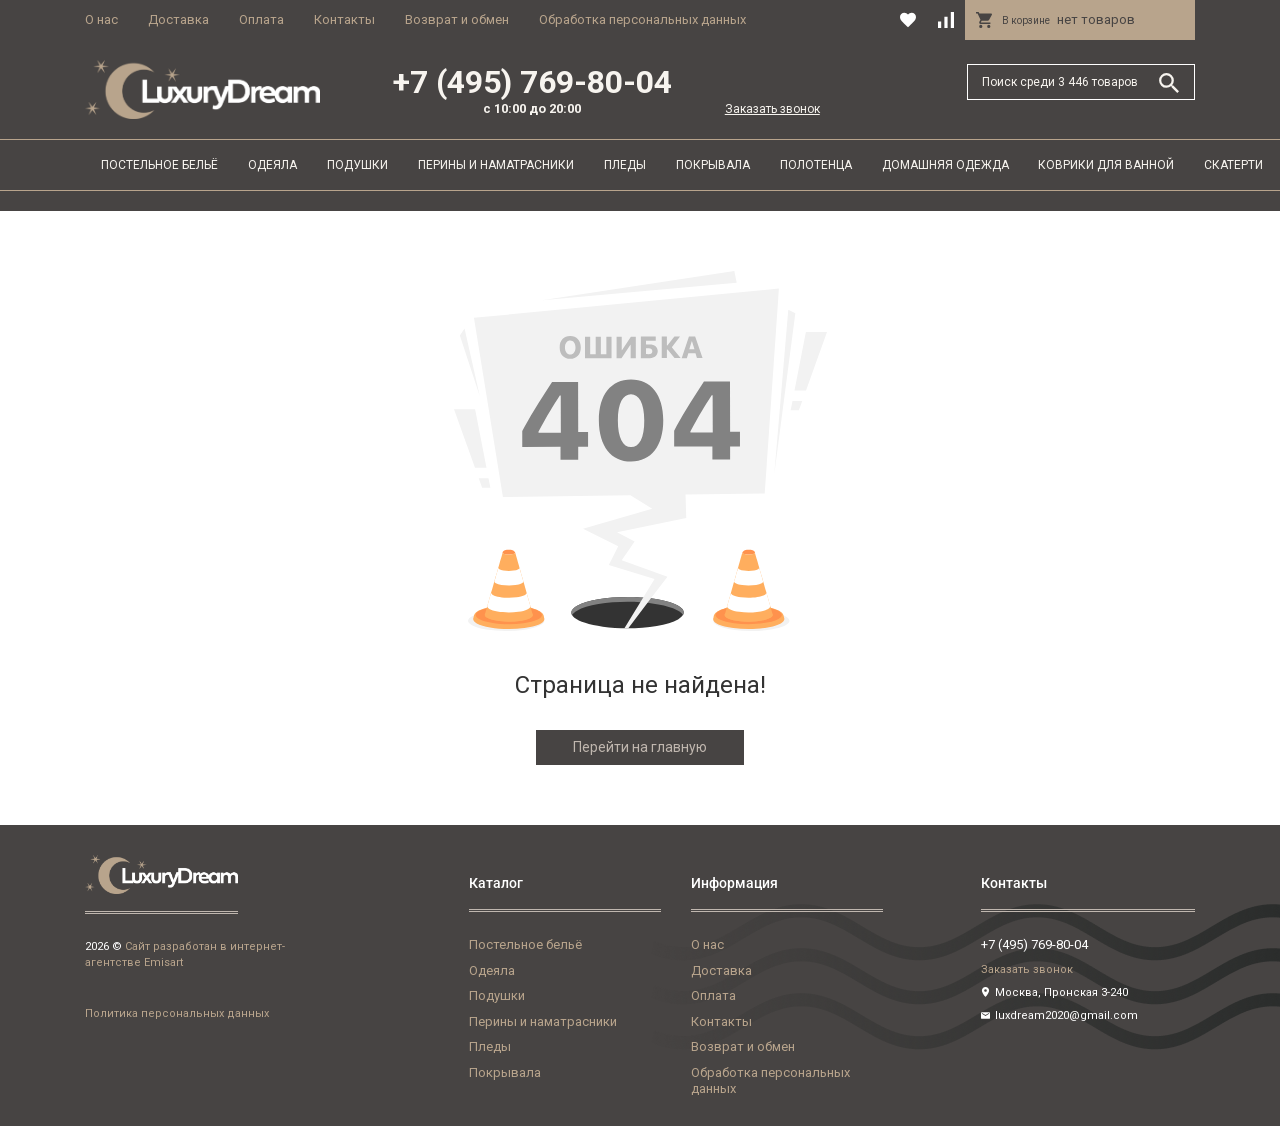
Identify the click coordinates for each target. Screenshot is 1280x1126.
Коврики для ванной (1106, 165)
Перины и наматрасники (496, 165)
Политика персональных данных (177, 1013)
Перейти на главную (640, 747)
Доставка (178, 19)
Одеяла (272, 165)
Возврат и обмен (457, 19)
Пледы (625, 165)
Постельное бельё (159, 165)
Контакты (344, 19)
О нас (101, 19)
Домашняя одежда (945, 165)
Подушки (357, 165)
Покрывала (713, 165)
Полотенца (816, 165)
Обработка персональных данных (642, 19)
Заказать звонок (772, 109)
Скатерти (1233, 165)
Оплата (261, 19)
